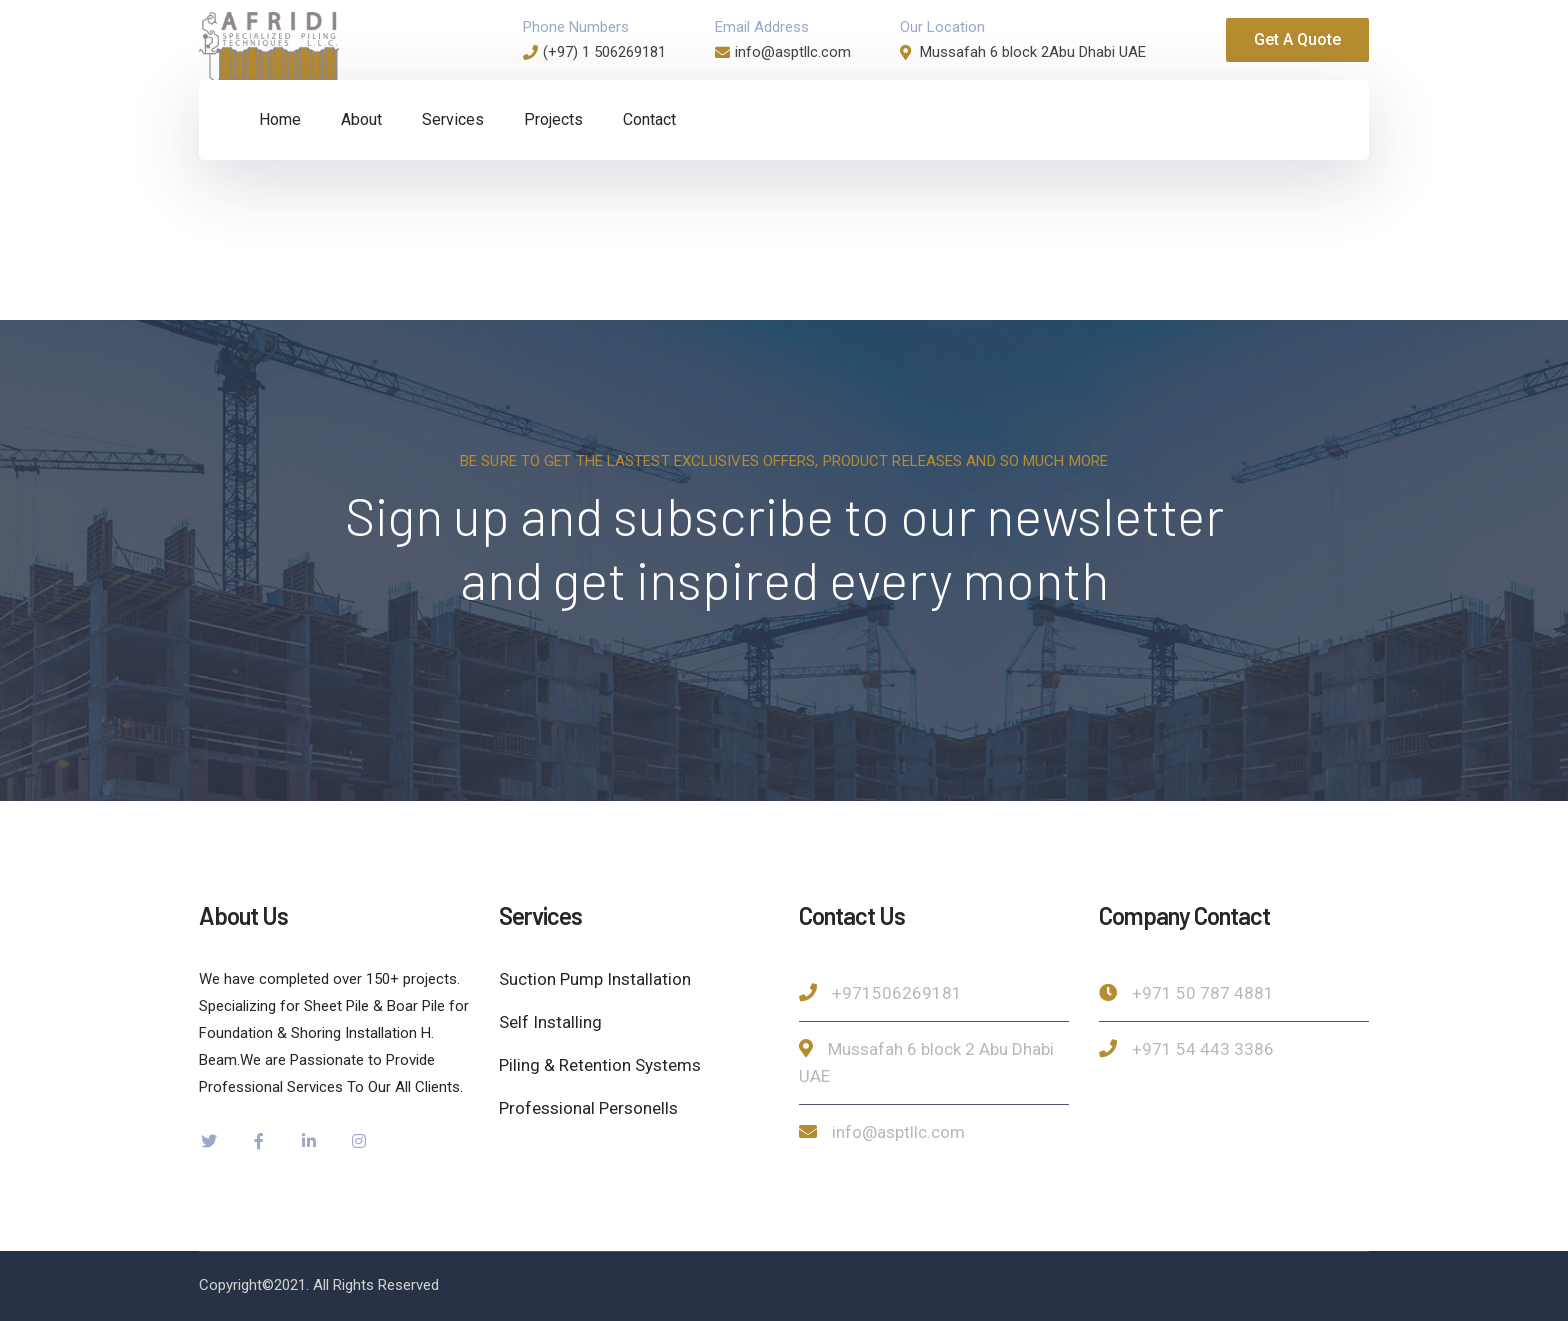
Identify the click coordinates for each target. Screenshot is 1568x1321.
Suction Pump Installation (595, 979)
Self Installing (550, 1022)
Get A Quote (1297, 39)
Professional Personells (588, 1108)
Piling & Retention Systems (600, 1065)
